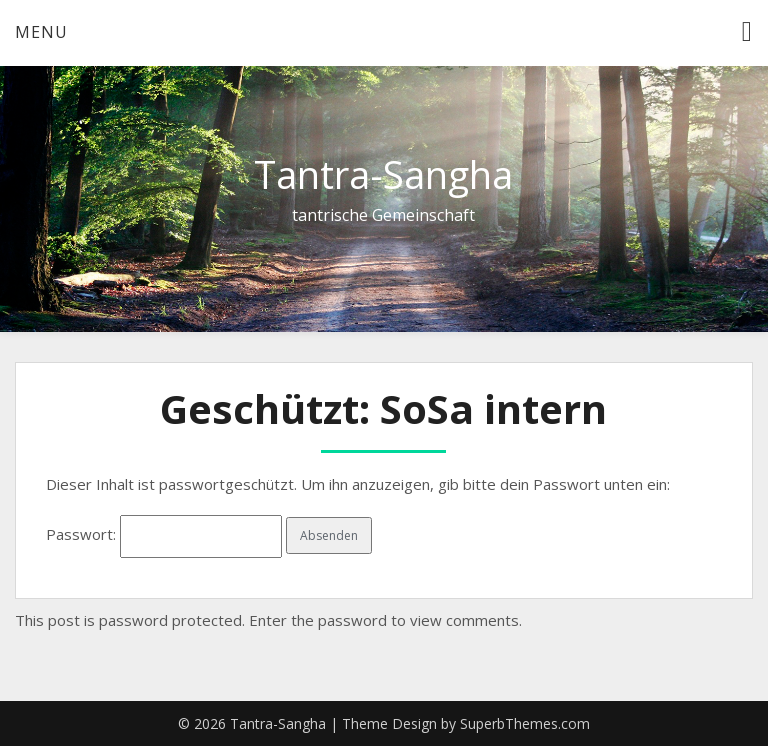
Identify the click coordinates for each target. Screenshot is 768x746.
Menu (41, 32)
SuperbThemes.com (525, 723)
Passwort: (164, 534)
